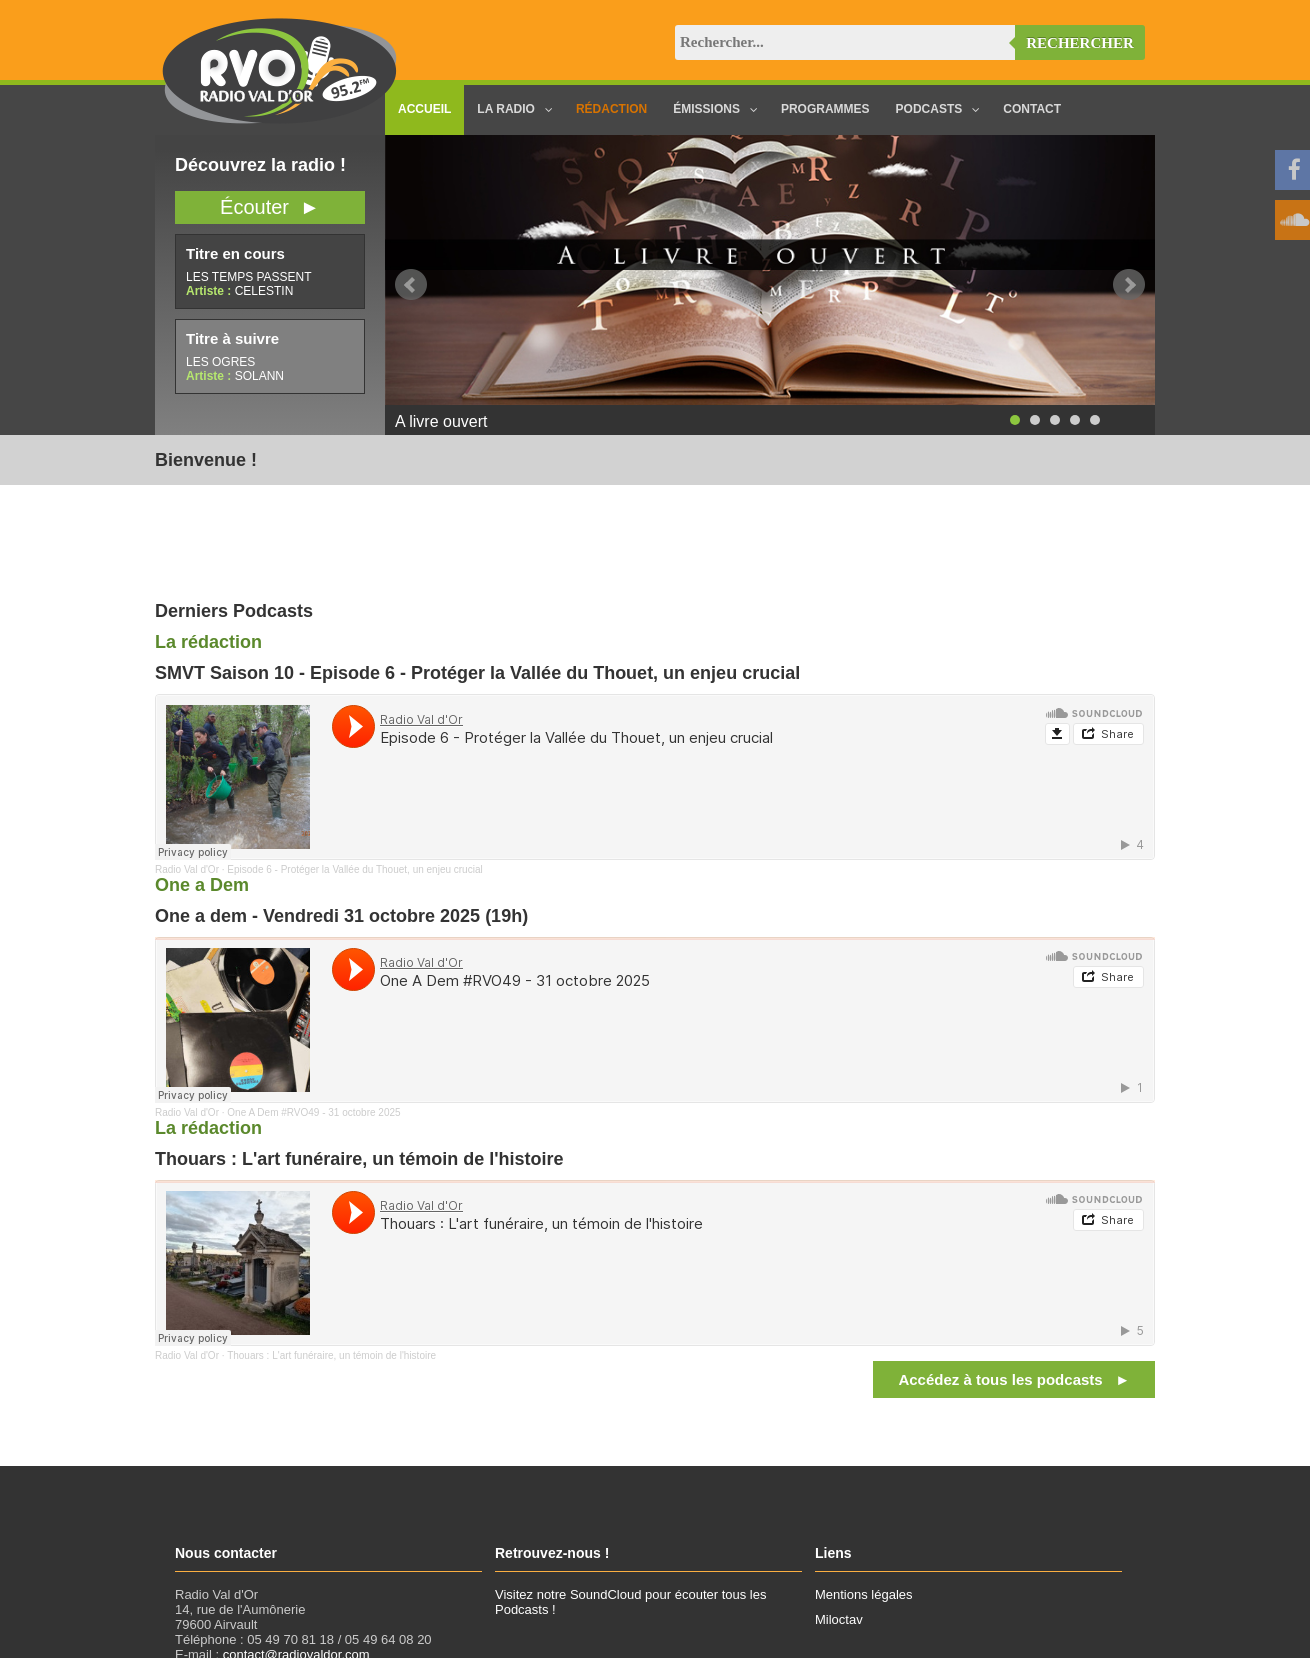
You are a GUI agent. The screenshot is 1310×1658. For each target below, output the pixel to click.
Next (1129, 285)
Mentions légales (864, 1594)
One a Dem (202, 885)
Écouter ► (270, 207)
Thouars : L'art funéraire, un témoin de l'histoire (331, 1355)
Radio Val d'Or (187, 869)
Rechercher (1080, 43)
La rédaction (208, 642)
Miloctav (839, 1619)
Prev (411, 285)
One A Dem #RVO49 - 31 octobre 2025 (313, 1112)
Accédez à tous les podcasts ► (1014, 1379)
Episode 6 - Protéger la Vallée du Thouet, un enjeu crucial (354, 869)
